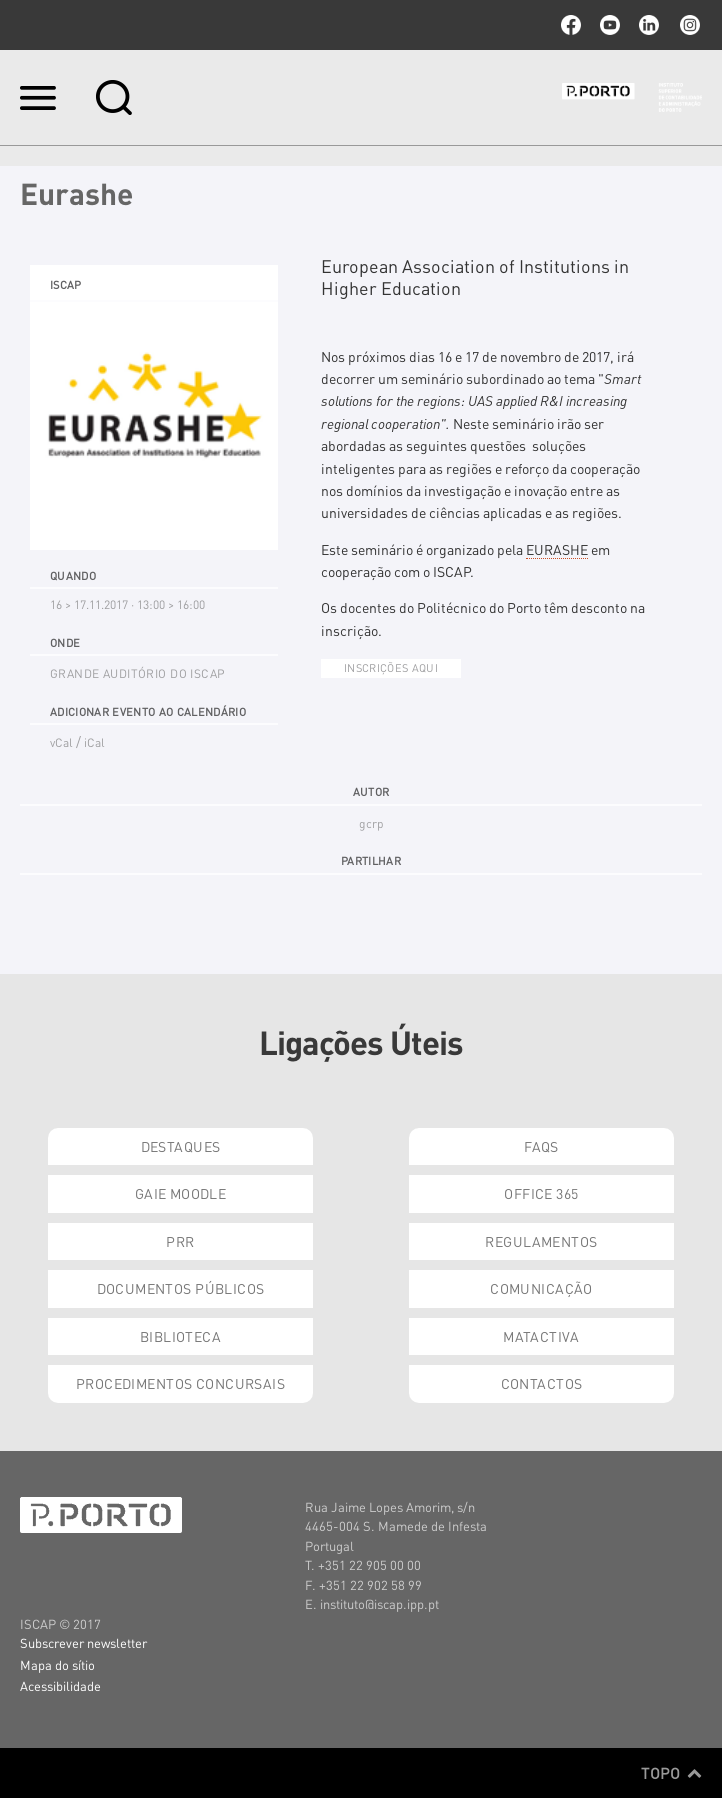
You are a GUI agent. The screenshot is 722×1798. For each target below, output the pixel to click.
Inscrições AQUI (391, 668)
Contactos (542, 1383)
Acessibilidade (60, 1685)
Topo (671, 1773)
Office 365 (541, 1193)
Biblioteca (180, 1336)
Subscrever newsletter (83, 1642)
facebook (571, 25)
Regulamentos (541, 1241)
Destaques (181, 1146)
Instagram (688, 25)
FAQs (541, 1146)
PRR (180, 1241)
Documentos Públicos (181, 1288)
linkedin (649, 25)
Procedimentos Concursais (180, 1383)
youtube (610, 25)
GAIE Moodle (181, 1193)
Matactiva (541, 1336)
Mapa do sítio (57, 1664)
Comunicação (541, 1288)
